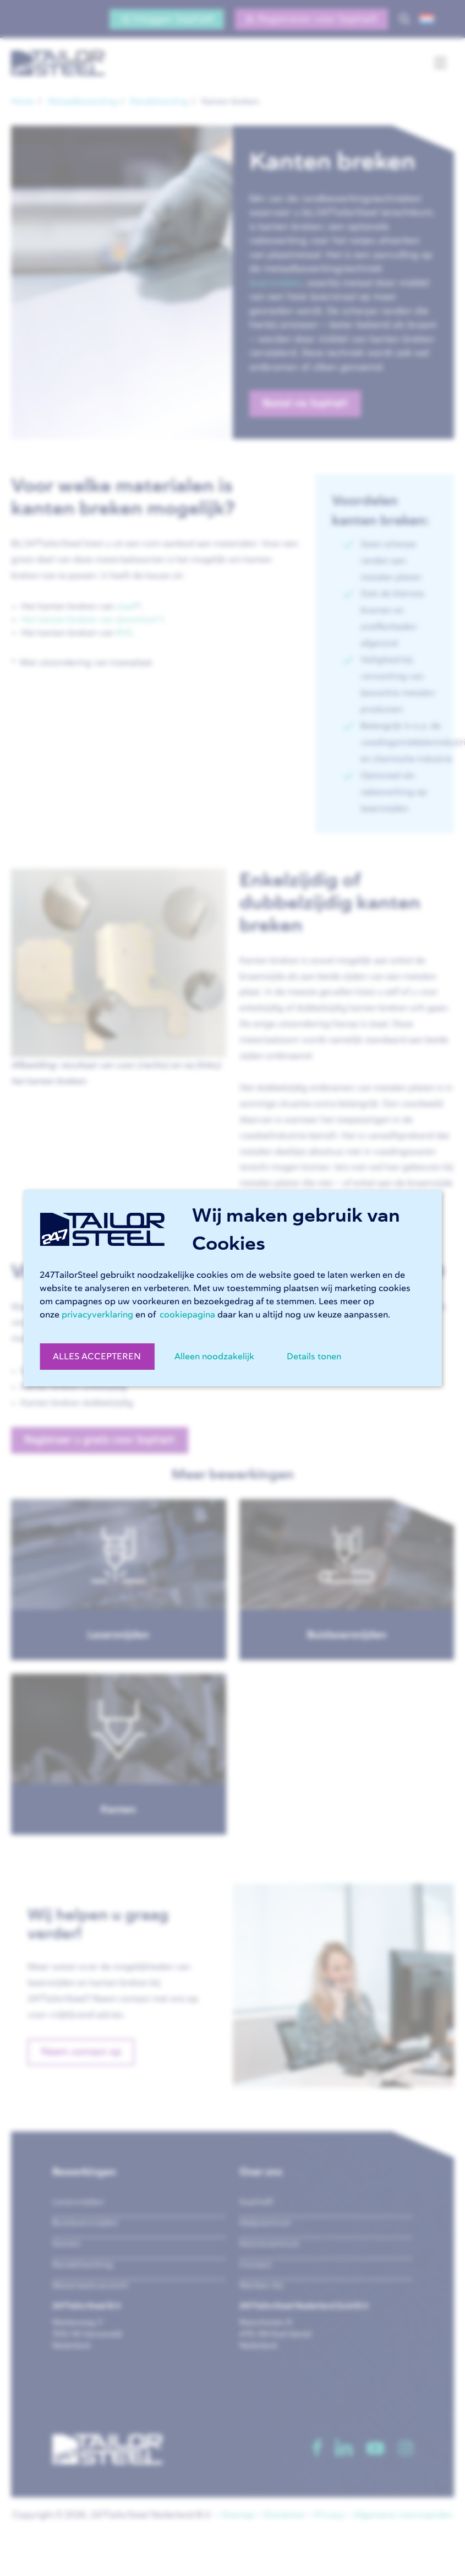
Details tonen (314, 1356)
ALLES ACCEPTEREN (97, 1356)
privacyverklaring (97, 1314)
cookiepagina (187, 1314)
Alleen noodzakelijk (214, 1356)
